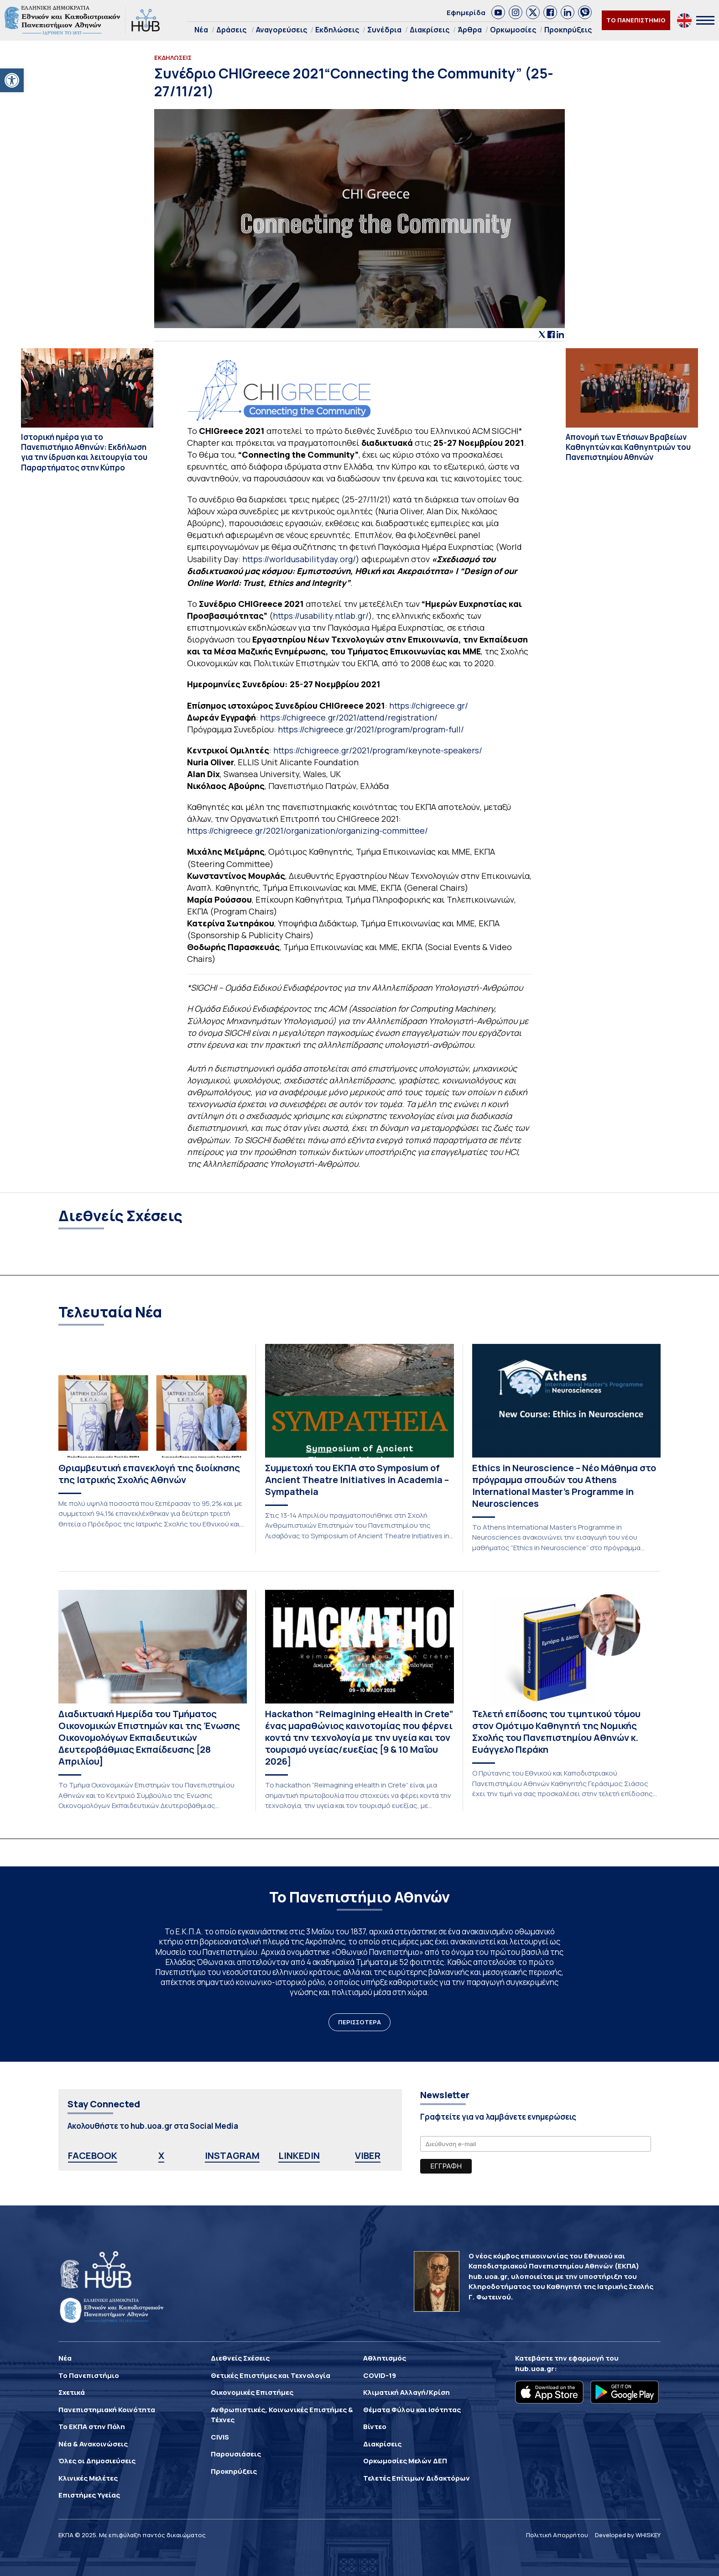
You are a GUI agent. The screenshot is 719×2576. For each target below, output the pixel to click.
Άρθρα (470, 30)
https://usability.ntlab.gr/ (321, 615)
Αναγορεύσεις (281, 30)
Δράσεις (231, 30)
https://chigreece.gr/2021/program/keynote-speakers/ (377, 750)
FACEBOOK (92, 2155)
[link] (498, 12)
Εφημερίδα (466, 12)
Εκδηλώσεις (337, 30)
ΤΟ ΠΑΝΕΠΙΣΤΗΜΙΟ (636, 20)
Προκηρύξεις (568, 30)
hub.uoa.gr (534, 2368)
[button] (12, 80)
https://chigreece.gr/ (428, 705)
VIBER (367, 2155)
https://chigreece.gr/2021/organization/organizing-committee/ (307, 830)
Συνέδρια (384, 30)
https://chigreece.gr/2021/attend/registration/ (349, 717)
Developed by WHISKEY (628, 2535)
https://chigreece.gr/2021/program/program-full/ (371, 729)
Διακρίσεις (429, 30)
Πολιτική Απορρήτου (557, 2535)
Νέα (201, 30)
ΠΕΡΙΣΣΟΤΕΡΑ (359, 2022)
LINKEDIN (299, 2155)
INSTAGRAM (232, 2155)
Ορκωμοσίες (513, 30)
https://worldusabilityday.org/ (299, 559)
